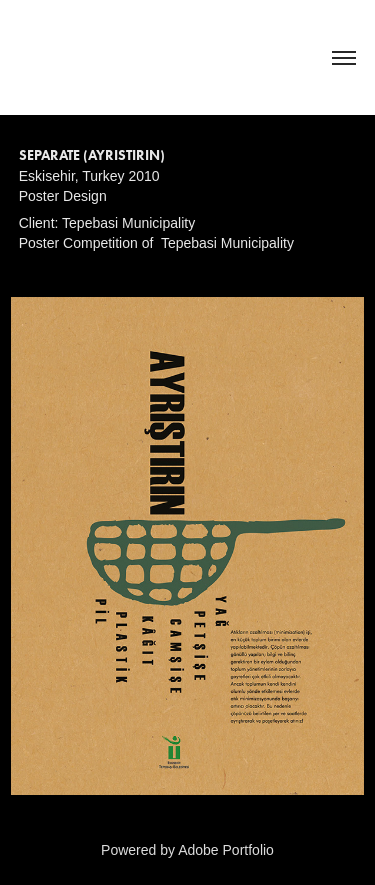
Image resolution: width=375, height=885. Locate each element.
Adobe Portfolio (226, 850)
